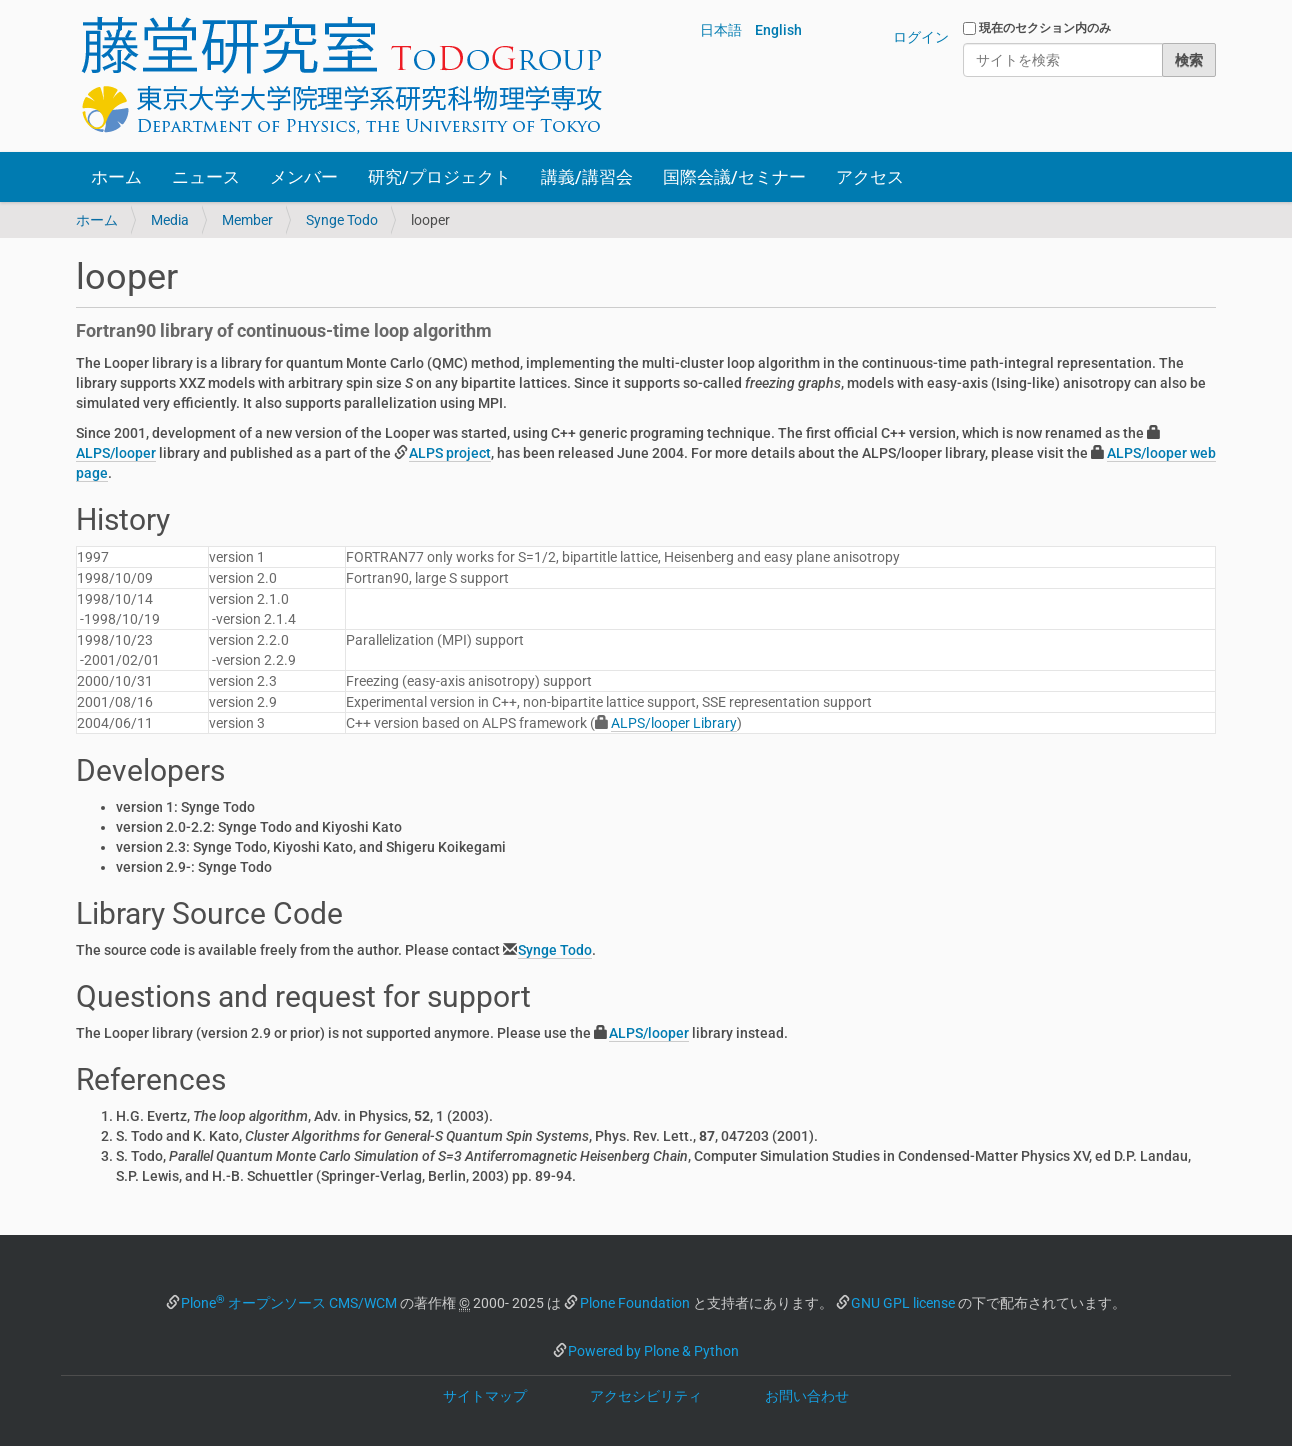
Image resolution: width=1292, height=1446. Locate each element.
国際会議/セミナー (734, 177)
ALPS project (450, 453)
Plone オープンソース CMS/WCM (289, 1303)
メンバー (304, 177)
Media (170, 220)
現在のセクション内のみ (1045, 28)
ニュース (206, 177)
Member (247, 220)
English (778, 30)
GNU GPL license (903, 1303)
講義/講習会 (587, 177)
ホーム (116, 177)
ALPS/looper (116, 453)
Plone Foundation (635, 1303)
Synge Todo (342, 220)
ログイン (921, 37)
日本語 (721, 30)
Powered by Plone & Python (653, 1351)
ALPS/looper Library (674, 723)
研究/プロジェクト (439, 177)
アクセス (870, 177)
